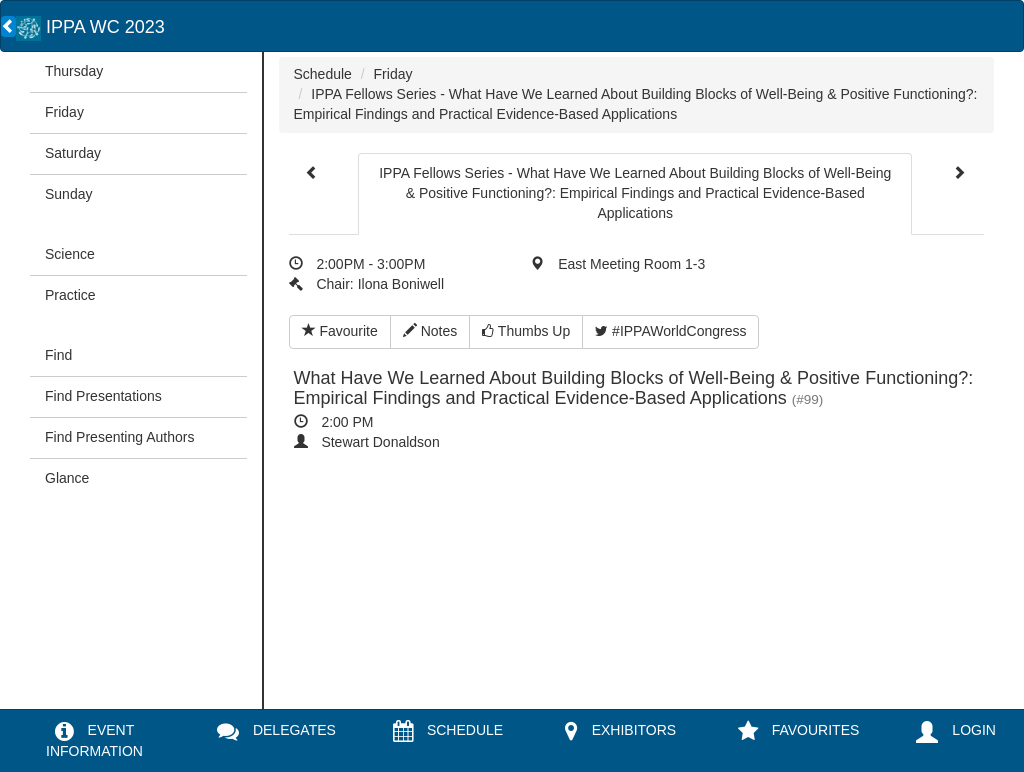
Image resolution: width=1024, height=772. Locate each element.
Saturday (73, 153)
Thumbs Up (526, 331)
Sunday (68, 194)
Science (70, 254)
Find (58, 355)
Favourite (340, 331)
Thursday (74, 71)
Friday (64, 112)
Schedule (323, 74)
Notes (430, 331)
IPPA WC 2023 (90, 27)
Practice (70, 295)
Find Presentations (103, 396)
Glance (67, 478)
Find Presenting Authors (119, 437)
